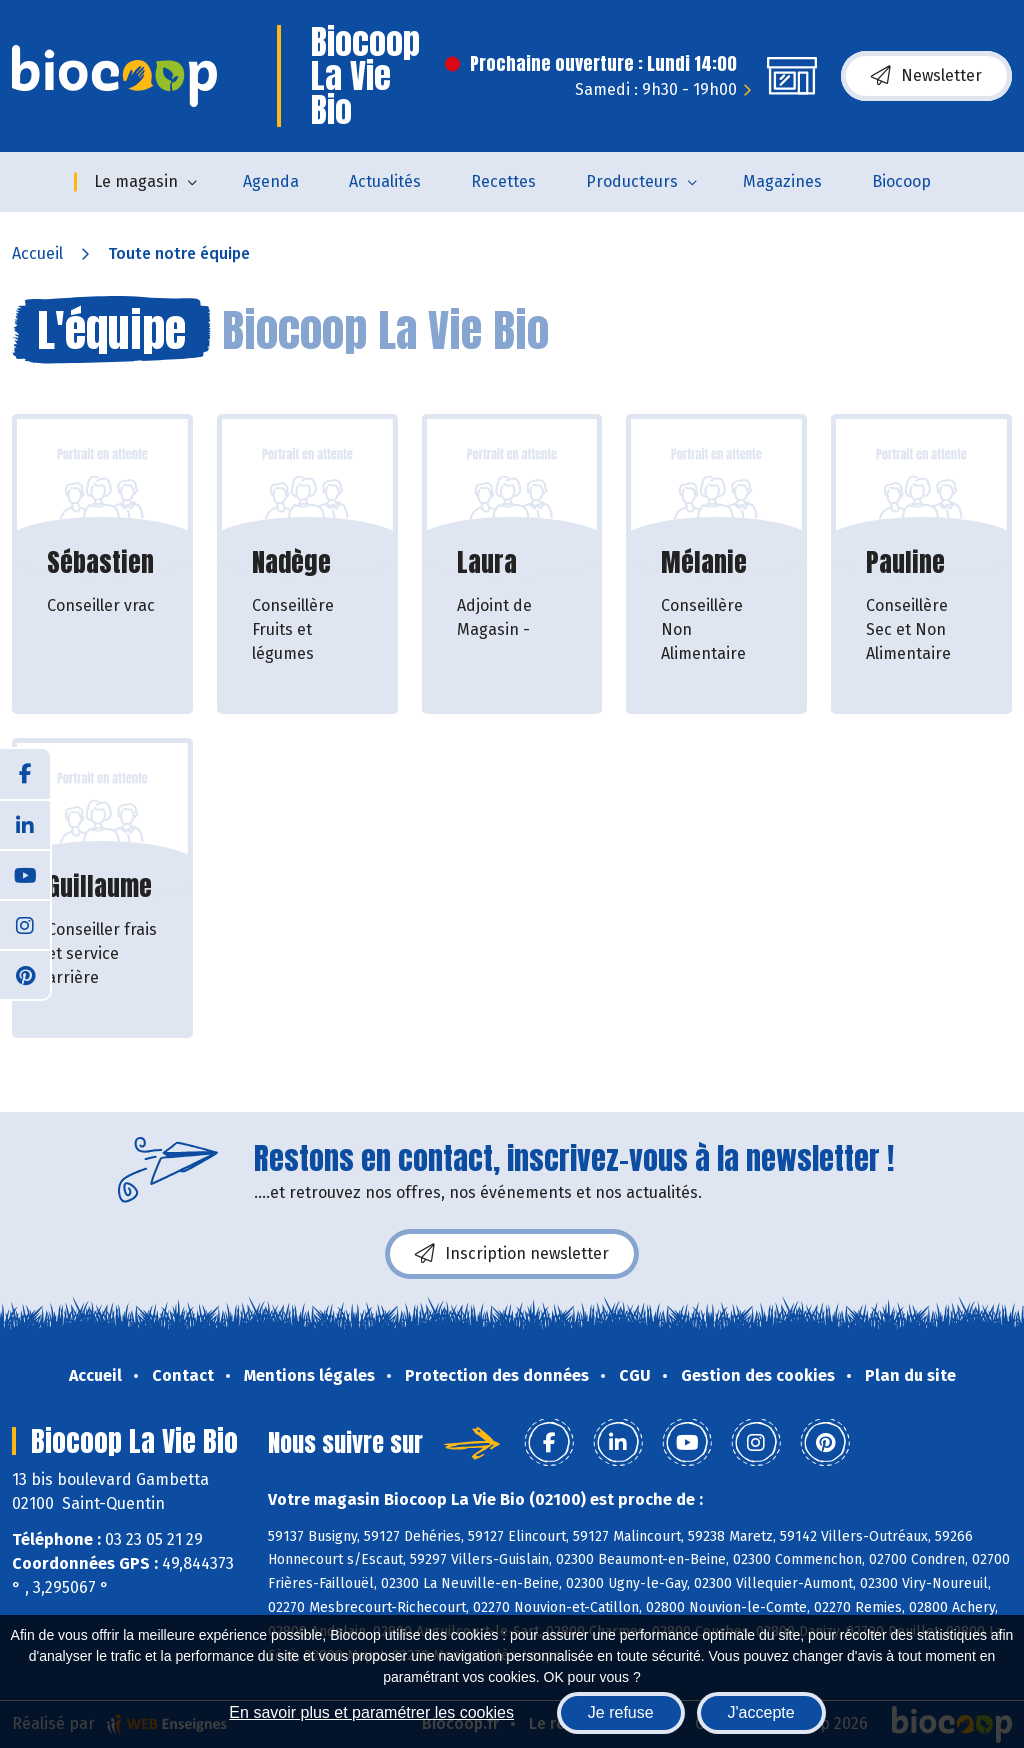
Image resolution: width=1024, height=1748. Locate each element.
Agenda (271, 181)
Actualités (385, 181)
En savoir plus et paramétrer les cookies (371, 1712)
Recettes (503, 181)
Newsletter (926, 76)
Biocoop (901, 181)
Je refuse (621, 1712)
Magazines (782, 181)
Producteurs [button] (632, 181)
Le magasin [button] (136, 181)
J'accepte (761, 1712)
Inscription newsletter (512, 1254)
